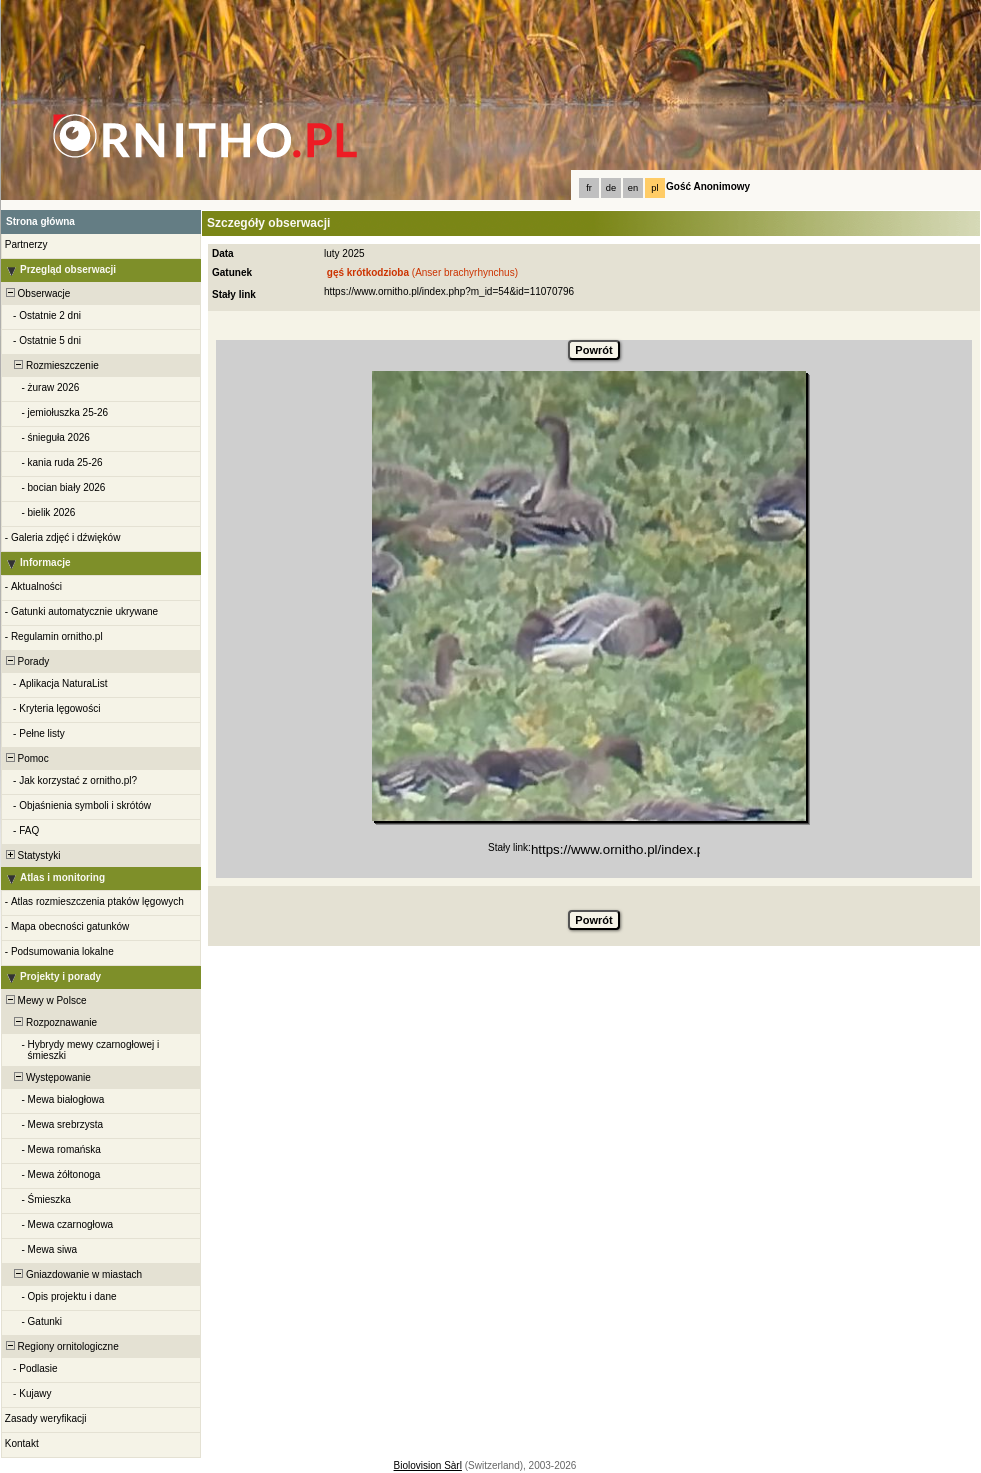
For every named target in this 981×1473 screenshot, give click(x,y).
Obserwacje (36, 293)
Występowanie (47, 1077)
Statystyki (31, 855)
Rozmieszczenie (51, 365)
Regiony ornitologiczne (61, 1346)
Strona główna (40, 221)
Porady (26, 661)
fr (589, 188)
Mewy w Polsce (44, 1000)
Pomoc (26, 758)
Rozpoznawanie (50, 1022)
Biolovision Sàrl (428, 1465)
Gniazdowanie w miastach (72, 1274)
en (633, 188)
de (611, 188)
